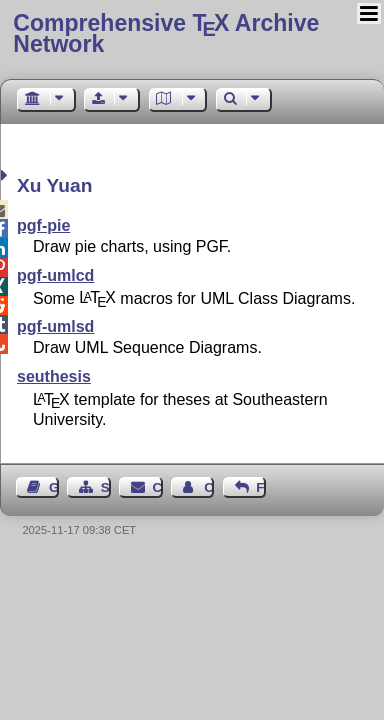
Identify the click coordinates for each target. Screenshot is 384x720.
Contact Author (209, 487)
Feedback (261, 487)
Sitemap (106, 487)
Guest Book (54, 487)
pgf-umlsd (55, 326)
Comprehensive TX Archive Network (166, 33)
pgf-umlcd (55, 275)
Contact (158, 487)
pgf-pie (43, 225)
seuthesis (54, 376)
